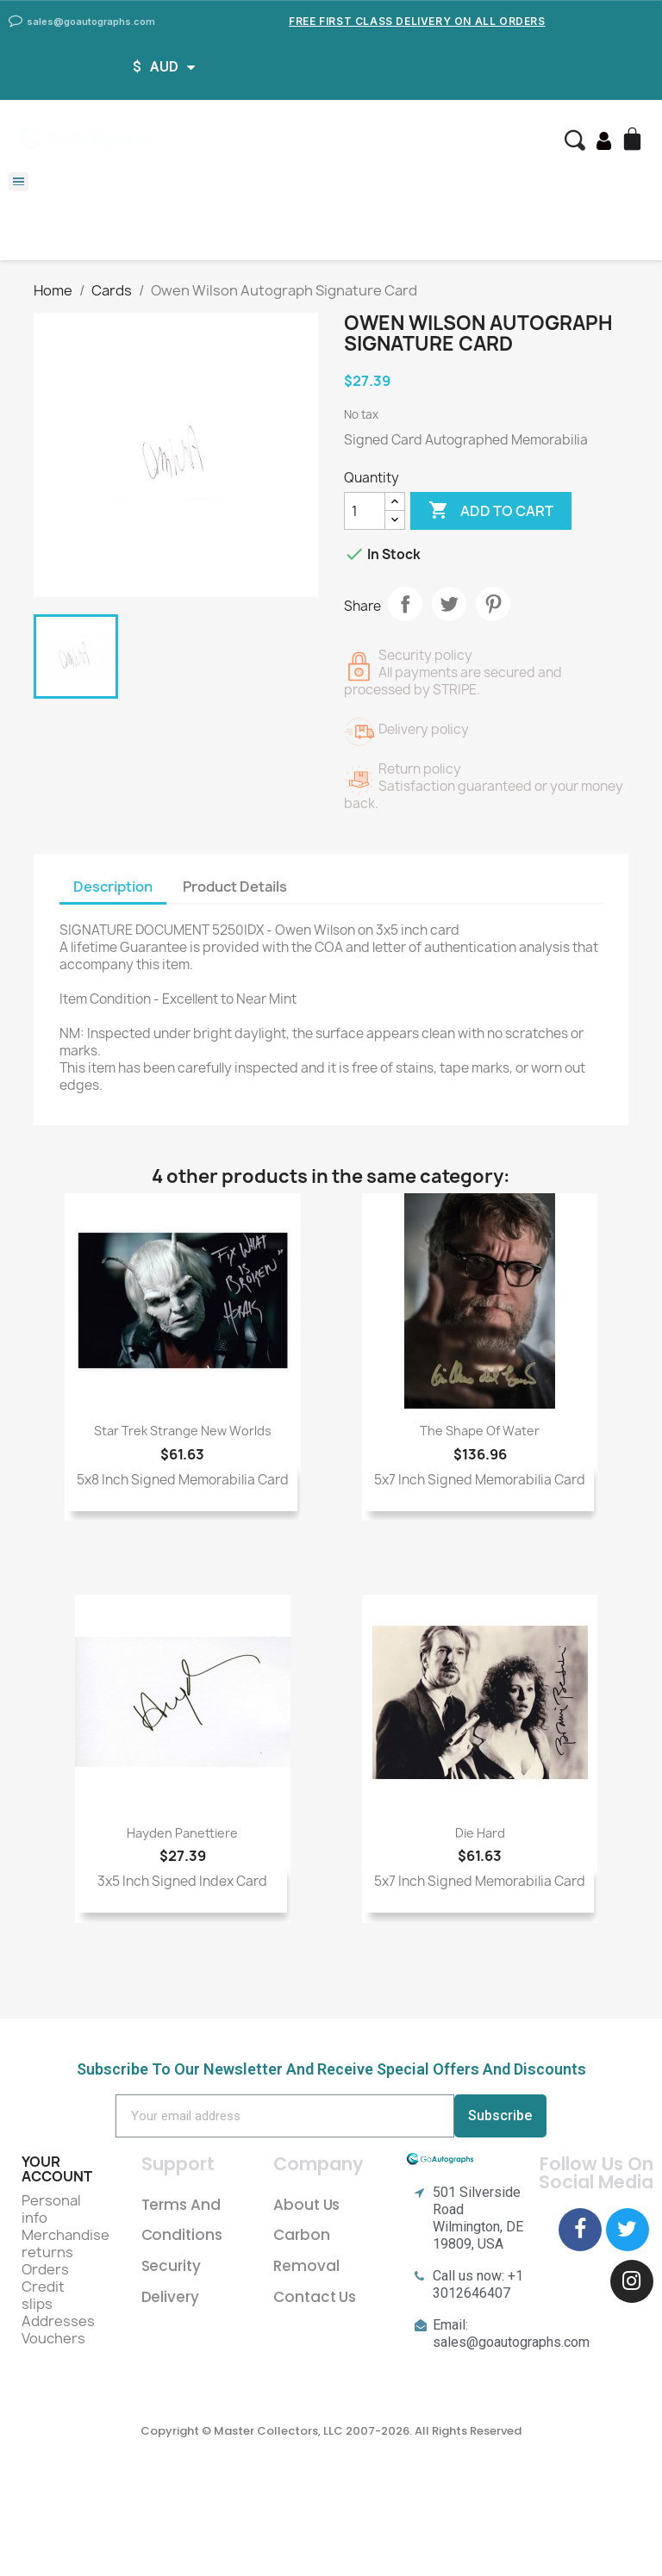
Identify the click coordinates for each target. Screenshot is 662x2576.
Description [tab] (113, 886)
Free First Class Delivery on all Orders (417, 21)
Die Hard (480, 1833)
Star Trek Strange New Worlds (183, 1430)
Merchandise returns (65, 2243)
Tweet (449, 604)
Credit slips (43, 2295)
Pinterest (493, 604)
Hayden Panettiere (182, 1833)
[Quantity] (364, 511)
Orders (45, 2269)
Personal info (51, 2209)
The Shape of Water (480, 1430)
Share (405, 604)
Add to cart (490, 511)
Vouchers (53, 2338)
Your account (57, 2169)
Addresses (58, 2321)
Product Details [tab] (235, 886)
